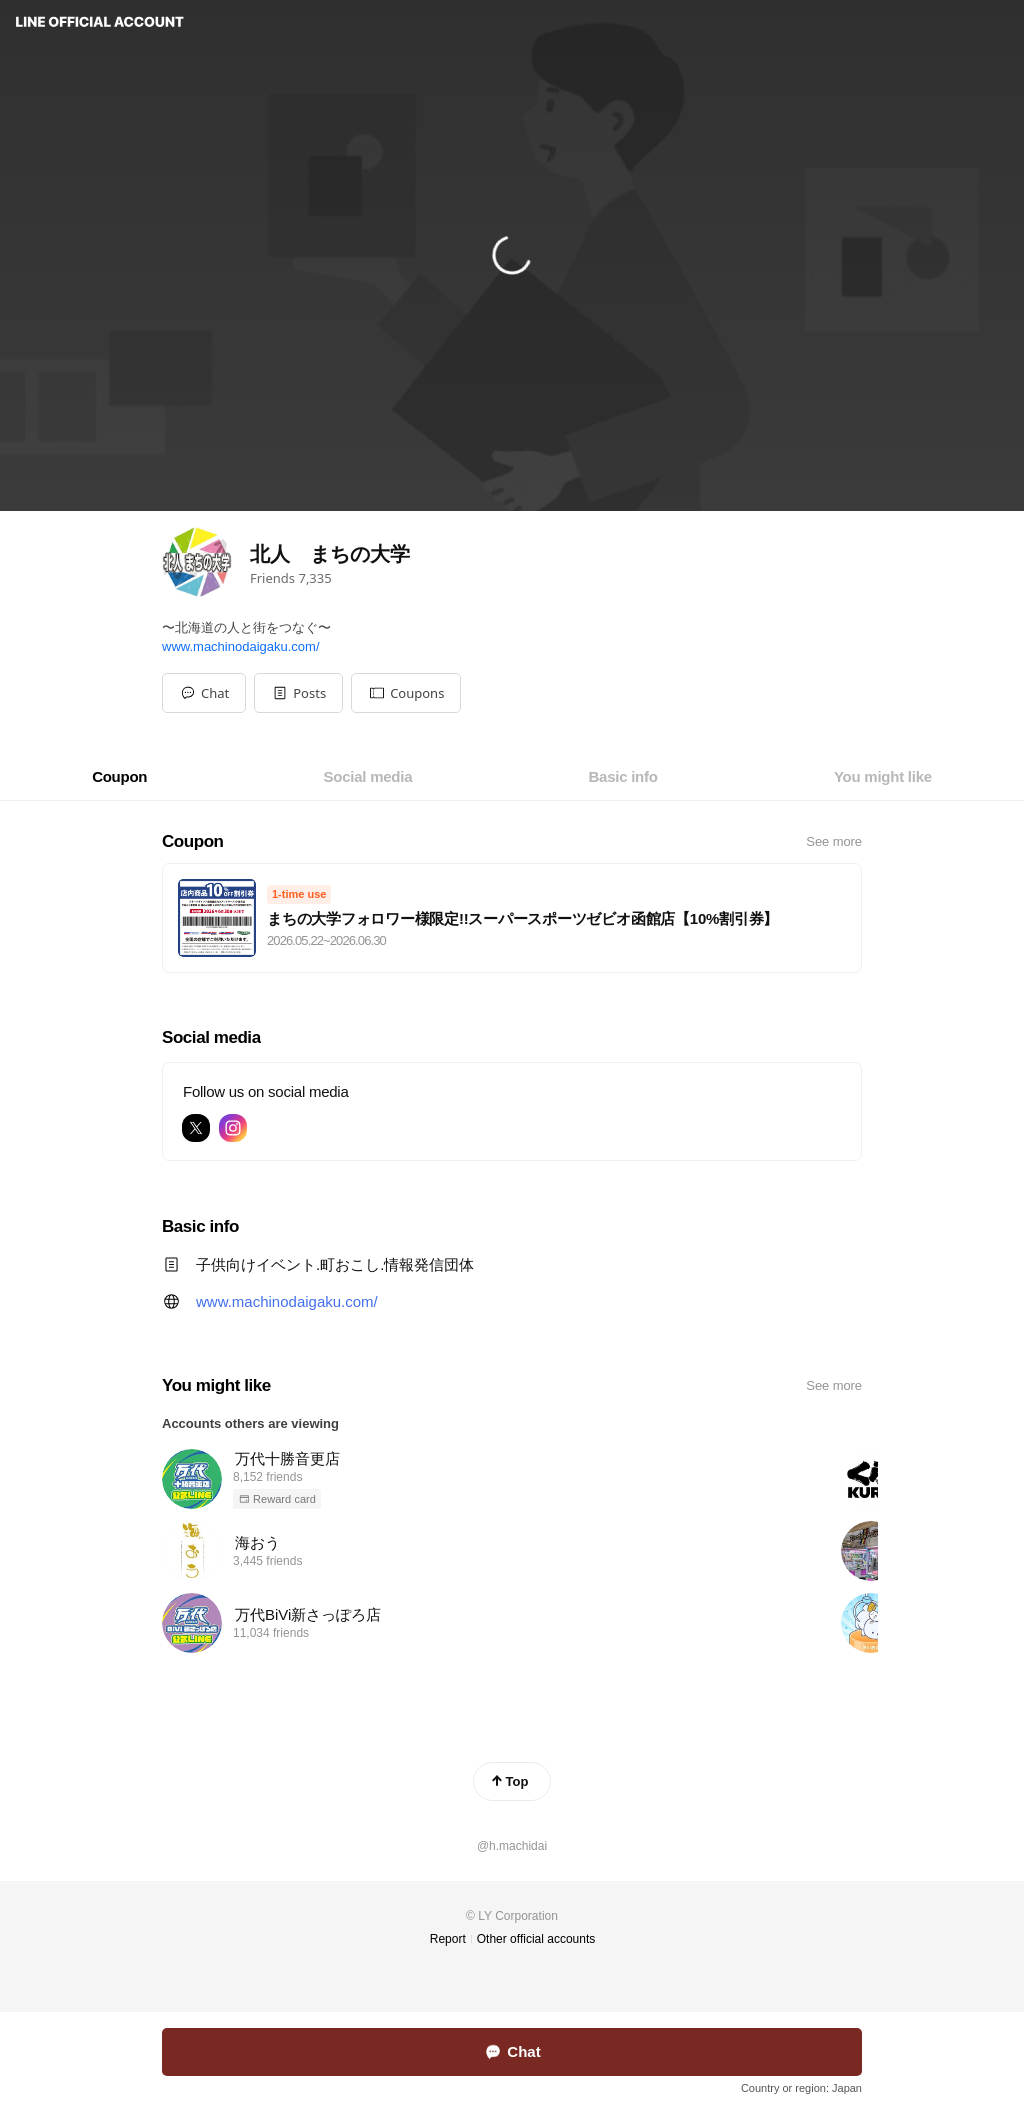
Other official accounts (536, 1939)
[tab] (119, 777)
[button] (298, 693)
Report (448, 1939)
